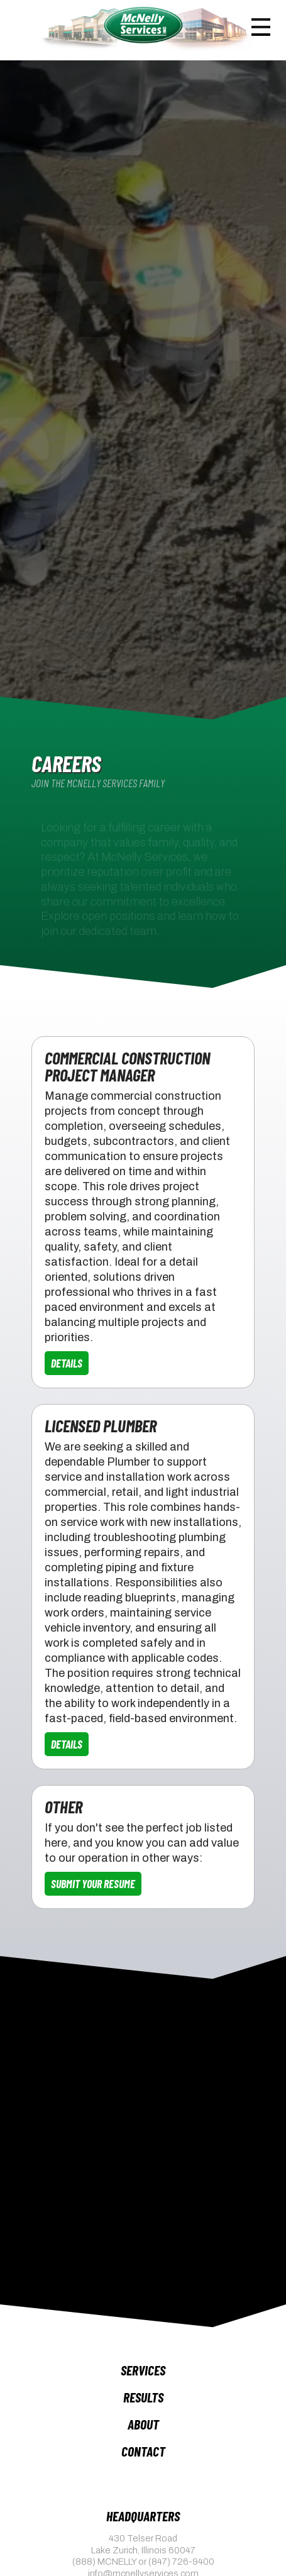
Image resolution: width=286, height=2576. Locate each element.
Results (143, 2397)
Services (143, 2370)
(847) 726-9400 (181, 2562)
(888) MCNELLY (104, 2562)
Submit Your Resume (93, 1884)
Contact (143, 2451)
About (143, 2424)
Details (66, 1363)
